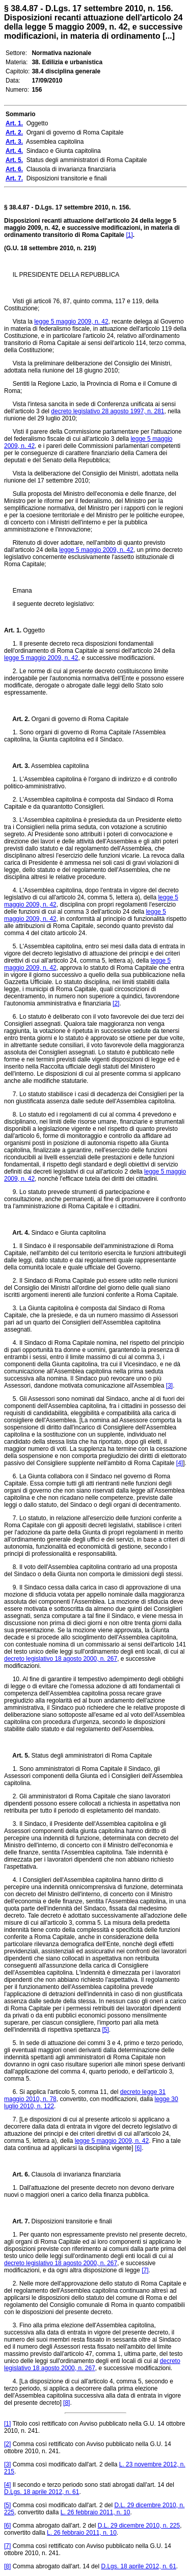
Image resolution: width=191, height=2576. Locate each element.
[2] (116, 1003)
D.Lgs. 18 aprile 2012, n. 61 (41, 2491)
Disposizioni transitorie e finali (71, 2221)
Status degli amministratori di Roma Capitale (91, 1755)
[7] (145, 2270)
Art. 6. (17, 2174)
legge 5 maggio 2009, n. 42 (71, 321)
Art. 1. (12, 630)
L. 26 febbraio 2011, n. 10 (95, 2512)
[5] (105, 2029)
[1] (129, 234)
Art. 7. (17, 2221)
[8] (66, 2402)
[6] (138, 2148)
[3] (169, 1385)
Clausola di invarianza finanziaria (75, 2174)
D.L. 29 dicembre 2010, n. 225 (139, 2525)
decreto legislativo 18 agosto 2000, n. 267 (60, 1658)
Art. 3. (17, 765)
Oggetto (33, 630)
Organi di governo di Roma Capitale (79, 719)
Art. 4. (17, 1232)
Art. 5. (17, 1755)
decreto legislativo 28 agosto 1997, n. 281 (107, 411)
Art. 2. (17, 719)
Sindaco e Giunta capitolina (67, 1232)
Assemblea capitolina (59, 765)
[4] (179, 1463)
